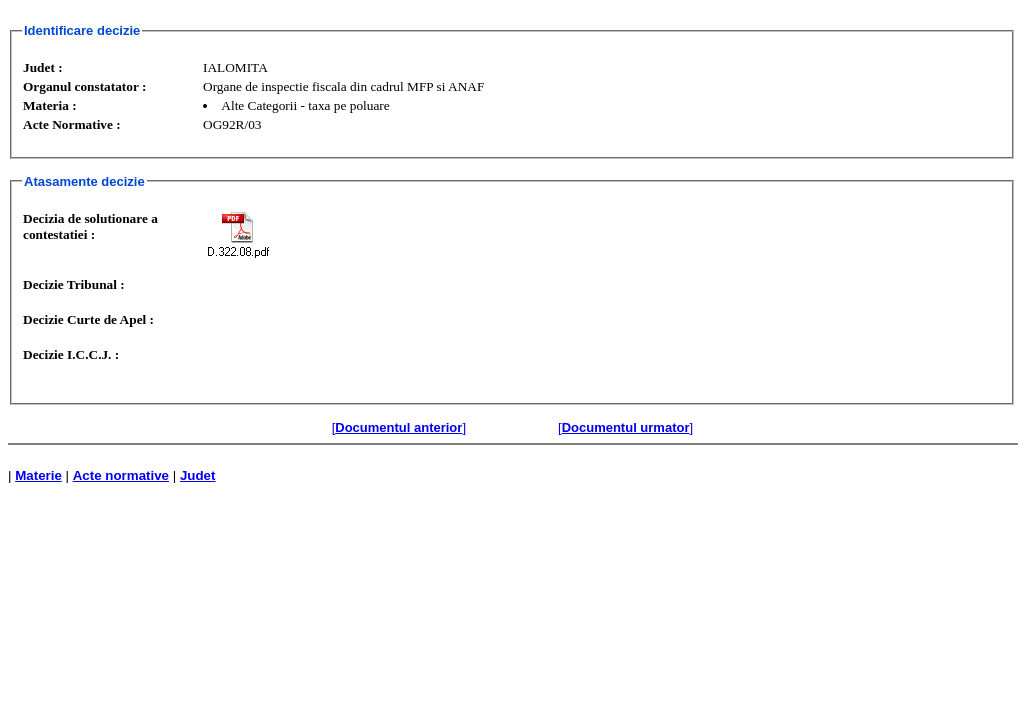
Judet (198, 475)
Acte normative (121, 475)
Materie (38, 475)
